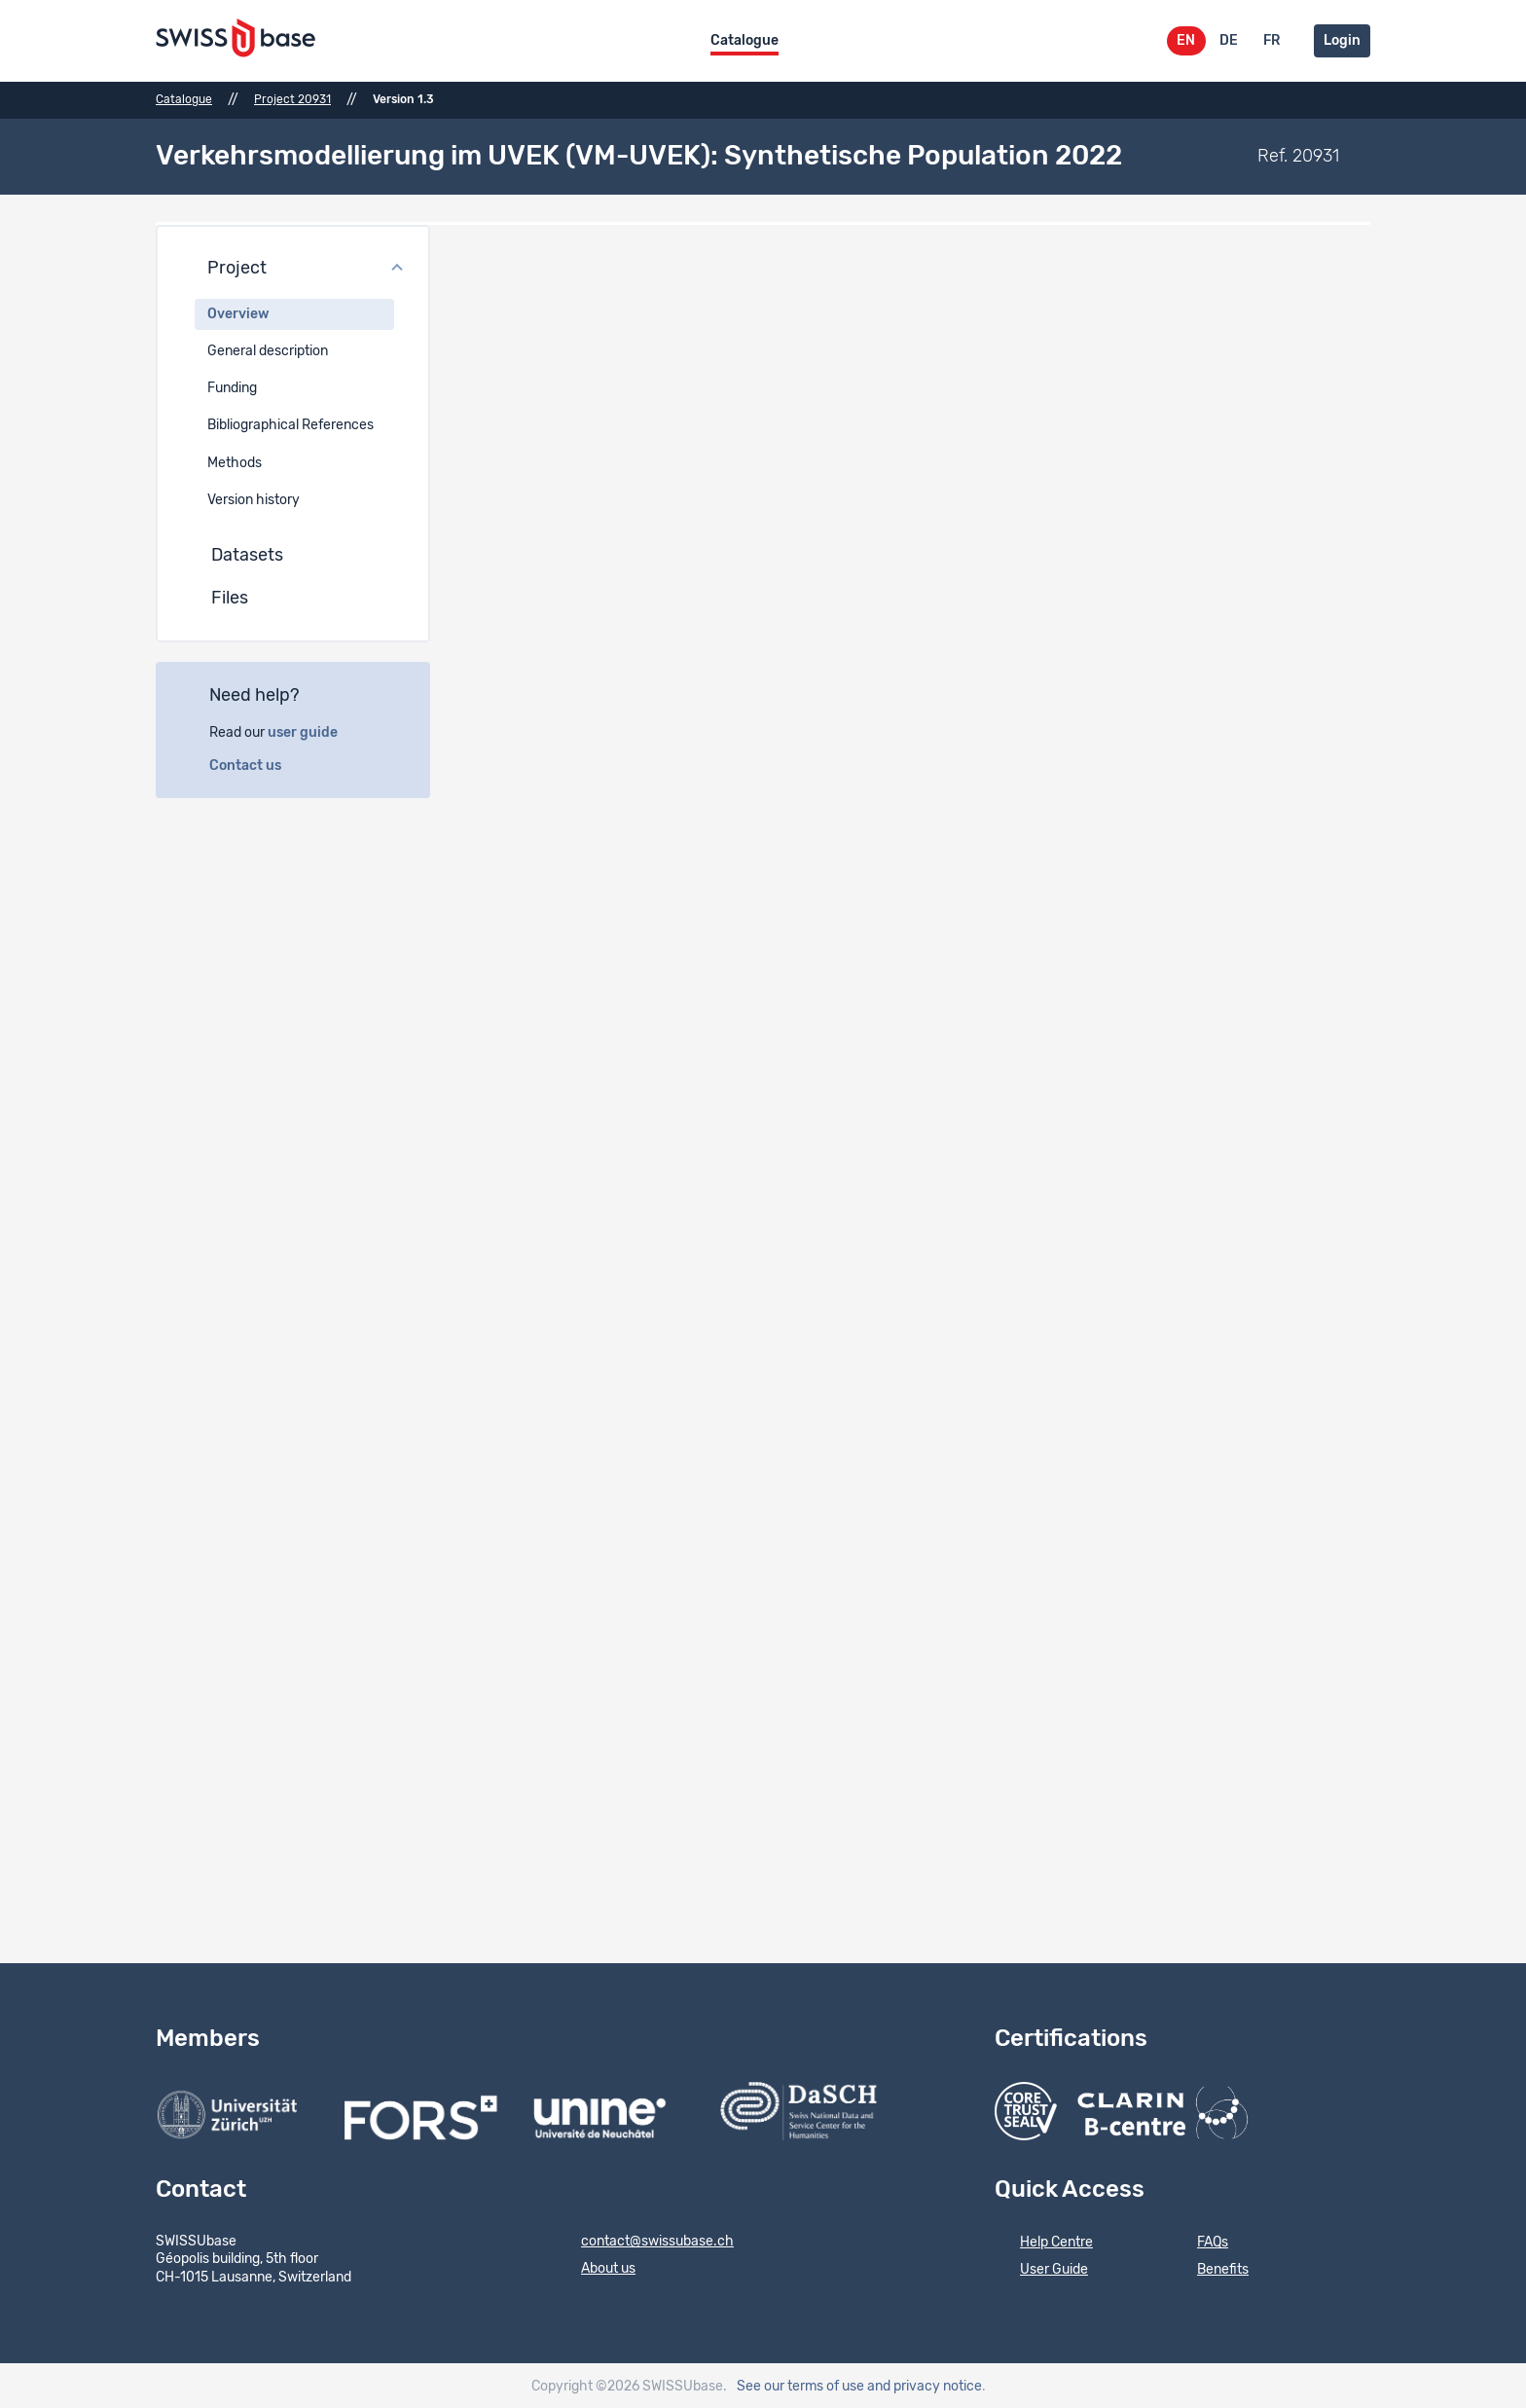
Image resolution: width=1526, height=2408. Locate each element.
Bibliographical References (290, 423)
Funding (232, 386)
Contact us (256, 763)
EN (1186, 41)
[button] (293, 266)
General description (267, 348)
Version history (253, 497)
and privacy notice (924, 2384)
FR (1271, 41)
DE (1228, 41)
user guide (313, 730)
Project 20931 (292, 99)
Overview (238, 311)
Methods (234, 460)
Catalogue (744, 41)
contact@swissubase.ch (645, 2240)
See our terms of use (800, 2384)
